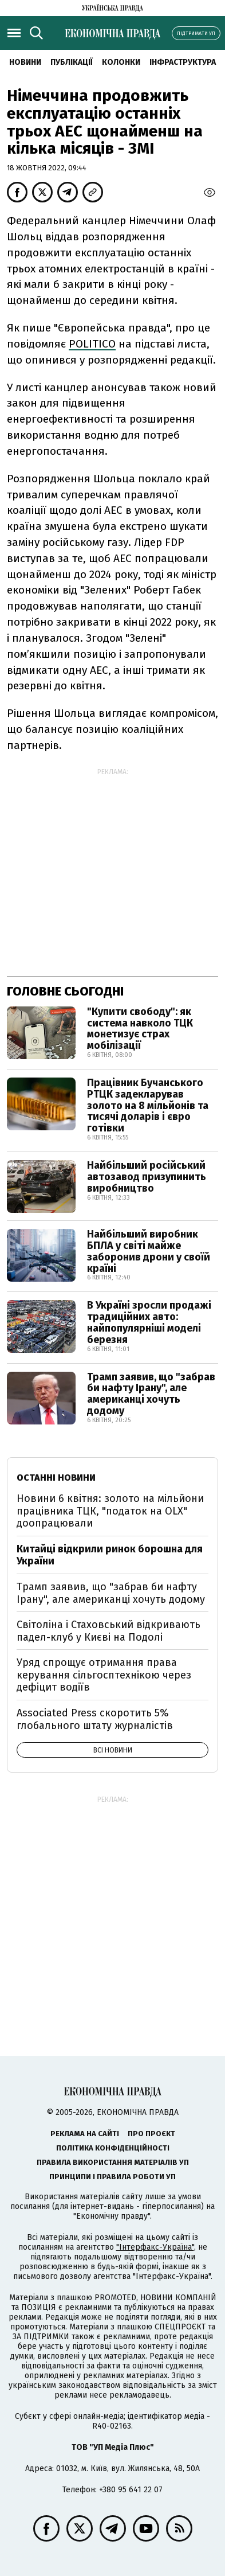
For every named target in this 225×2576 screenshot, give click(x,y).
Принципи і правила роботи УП (112, 2176)
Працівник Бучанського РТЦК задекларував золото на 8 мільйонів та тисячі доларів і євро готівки (147, 1105)
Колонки (121, 62)
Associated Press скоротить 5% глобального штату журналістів (95, 1719)
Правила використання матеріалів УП (113, 2162)
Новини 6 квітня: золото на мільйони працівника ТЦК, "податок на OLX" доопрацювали (110, 1510)
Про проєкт (151, 2133)
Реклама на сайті (84, 2133)
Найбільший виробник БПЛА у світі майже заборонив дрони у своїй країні (148, 1251)
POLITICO (92, 343)
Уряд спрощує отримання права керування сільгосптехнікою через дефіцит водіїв (104, 1674)
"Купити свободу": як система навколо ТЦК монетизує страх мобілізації (140, 1028)
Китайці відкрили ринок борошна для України (110, 1555)
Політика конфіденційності (112, 2148)
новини (25, 62)
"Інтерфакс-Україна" (155, 2247)
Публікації (71, 62)
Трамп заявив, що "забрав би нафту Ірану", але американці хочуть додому (151, 1394)
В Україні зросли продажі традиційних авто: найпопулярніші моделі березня (149, 1322)
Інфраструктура (182, 62)
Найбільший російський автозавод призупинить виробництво (146, 1177)
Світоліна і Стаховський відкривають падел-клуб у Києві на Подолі (108, 1631)
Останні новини (56, 1477)
